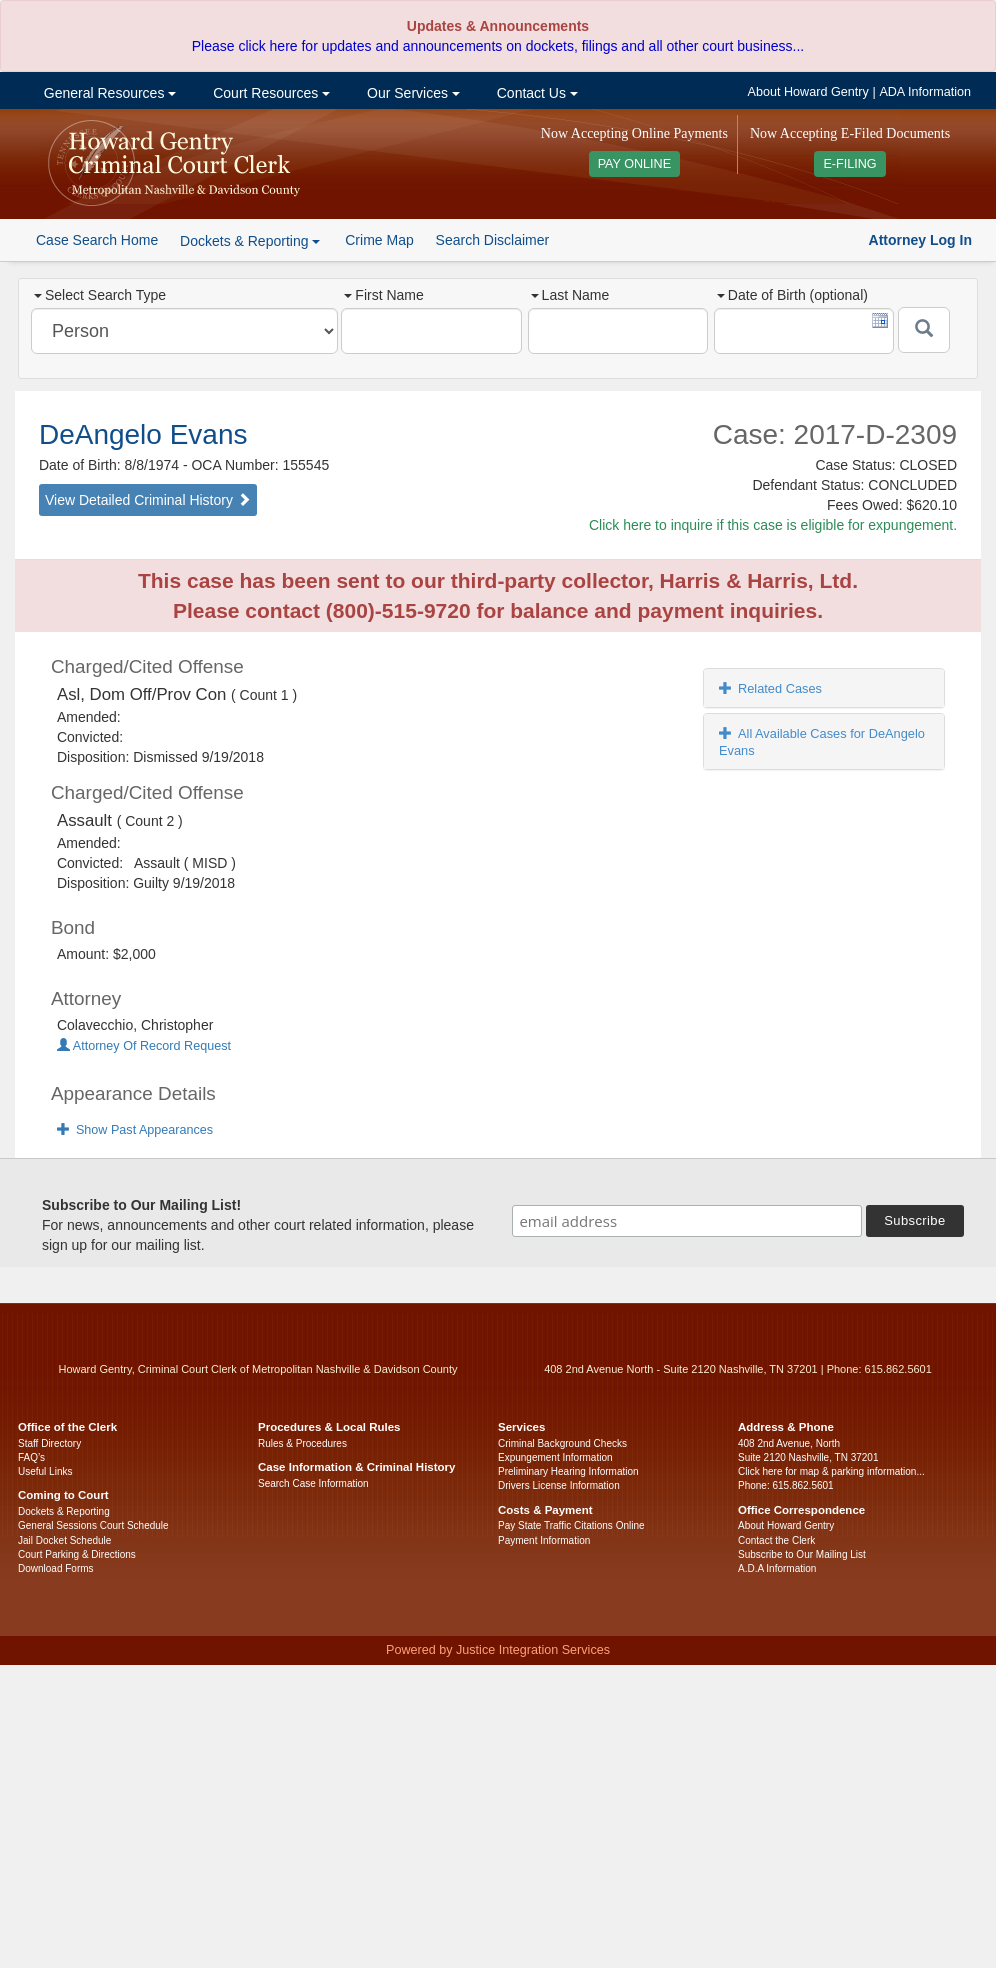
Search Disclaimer (493, 240)
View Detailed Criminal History (148, 500)
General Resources (108, 93)
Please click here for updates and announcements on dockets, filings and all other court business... (498, 46)
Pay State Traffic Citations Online (571, 1525)
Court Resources (269, 93)
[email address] (687, 1221)
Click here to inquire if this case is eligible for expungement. (773, 525)
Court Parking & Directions (77, 1554)
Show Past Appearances (135, 1130)
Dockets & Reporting (64, 1511)
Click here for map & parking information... (831, 1471)
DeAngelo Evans (143, 434)
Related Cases (770, 688)
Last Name (570, 295)
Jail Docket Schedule (64, 1540)
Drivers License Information (559, 1485)
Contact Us (535, 93)
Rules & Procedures (302, 1443)
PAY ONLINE (635, 164)
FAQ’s (31, 1457)
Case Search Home (97, 240)
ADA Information (925, 92)
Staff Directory (49, 1443)
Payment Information (544, 1540)
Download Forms (56, 1568)
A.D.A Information (777, 1568)
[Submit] (924, 330)
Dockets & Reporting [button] (250, 241)
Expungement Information (555, 1457)
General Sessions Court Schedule (93, 1525)
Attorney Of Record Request (144, 1046)
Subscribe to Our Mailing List (802, 1554)
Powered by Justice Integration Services (498, 1650)
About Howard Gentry (808, 92)
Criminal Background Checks (562, 1443)
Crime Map (379, 240)
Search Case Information (313, 1483)
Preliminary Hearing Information (568, 1471)
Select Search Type (100, 295)
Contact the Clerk (776, 1540)
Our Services (411, 93)
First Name (383, 295)
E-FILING (849, 164)
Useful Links (45, 1471)
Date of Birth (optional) (792, 295)
